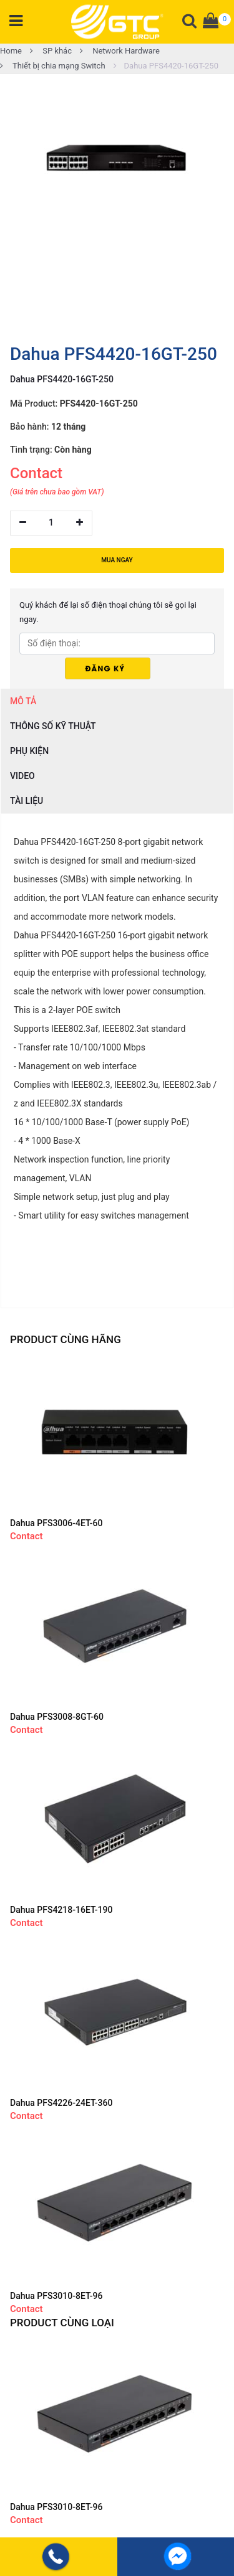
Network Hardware (120, 50)
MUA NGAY (116, 560)
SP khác (51, 50)
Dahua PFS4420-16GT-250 (166, 65)
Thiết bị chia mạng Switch (52, 65)
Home (11, 50)
